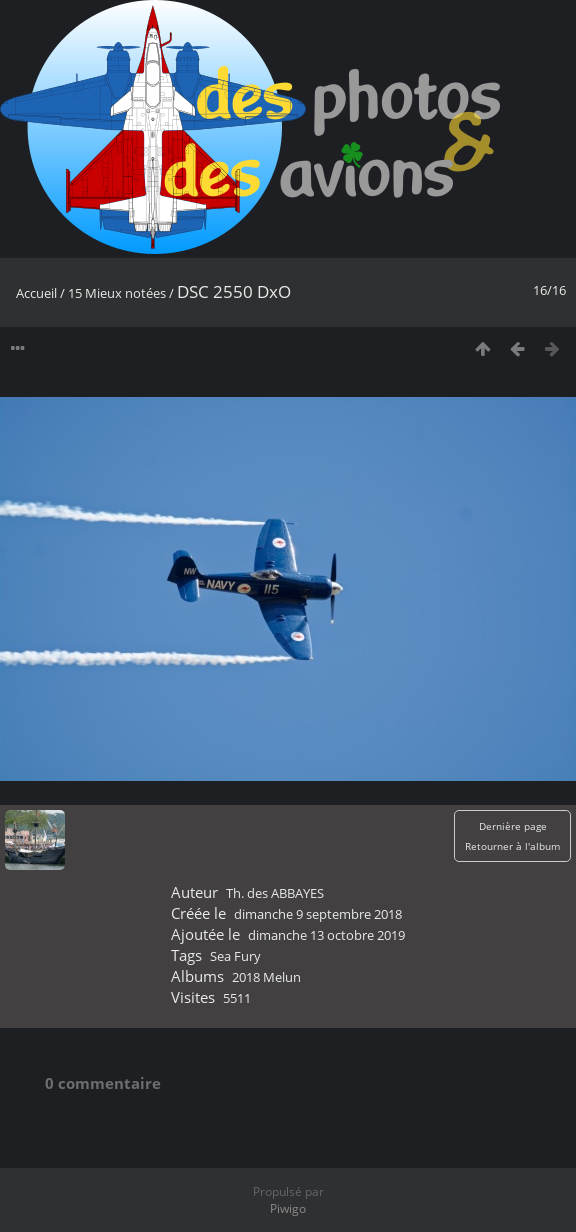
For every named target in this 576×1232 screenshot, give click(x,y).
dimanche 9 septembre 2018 (318, 914)
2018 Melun (266, 977)
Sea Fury (235, 956)
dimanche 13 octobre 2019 (326, 935)
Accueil (36, 293)
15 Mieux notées (117, 293)
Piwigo (288, 1208)
